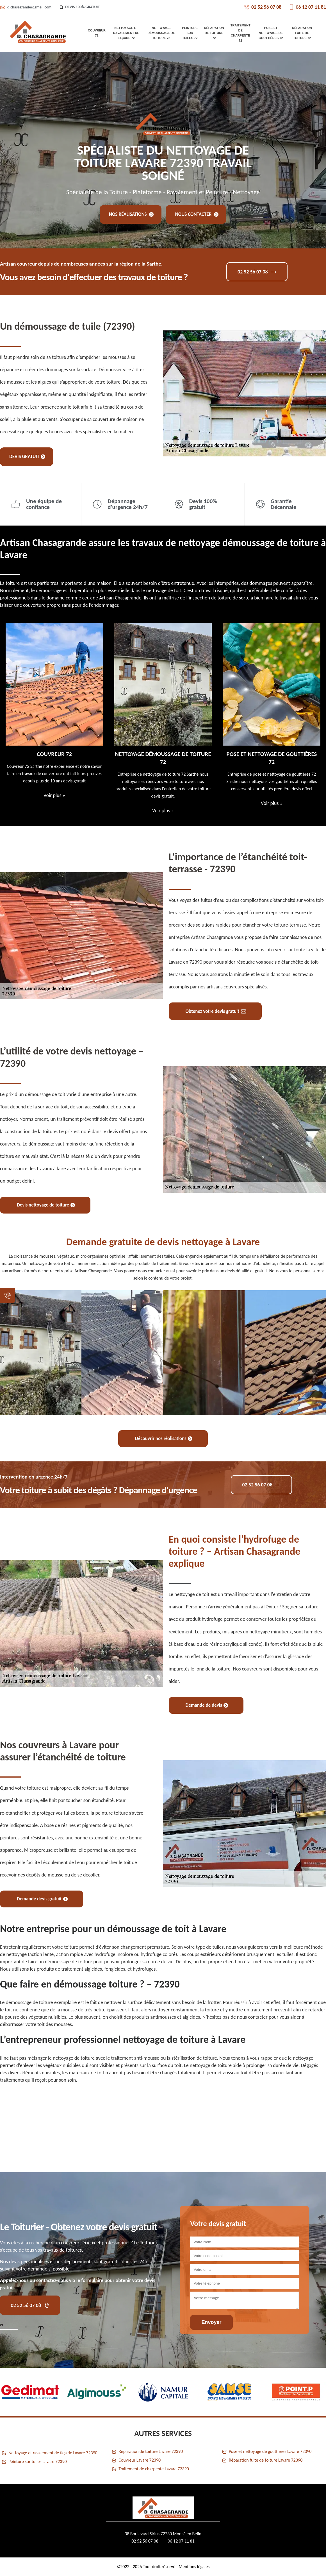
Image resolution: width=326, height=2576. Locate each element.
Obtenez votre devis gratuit (216, 1011)
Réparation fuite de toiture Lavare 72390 (266, 2460)
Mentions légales (194, 2566)
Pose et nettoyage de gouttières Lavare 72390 (270, 2451)
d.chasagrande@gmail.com (25, 7)
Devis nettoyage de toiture (46, 1205)
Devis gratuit (27, 456)
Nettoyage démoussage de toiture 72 (161, 33)
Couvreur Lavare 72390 (139, 2460)
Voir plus (54, 795)
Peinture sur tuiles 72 (190, 33)
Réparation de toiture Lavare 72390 (150, 2451)
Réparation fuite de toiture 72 (302, 33)
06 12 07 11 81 (307, 7)
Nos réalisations (131, 214)
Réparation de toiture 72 (214, 33)
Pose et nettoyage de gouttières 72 (271, 33)
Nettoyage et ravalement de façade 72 (126, 33)
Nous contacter (196, 214)
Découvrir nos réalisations (163, 1438)
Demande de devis (207, 1705)
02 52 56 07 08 (263, 7)
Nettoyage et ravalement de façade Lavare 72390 (52, 2452)
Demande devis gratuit (42, 1899)
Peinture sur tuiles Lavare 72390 (37, 2461)
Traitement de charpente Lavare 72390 (153, 2468)
